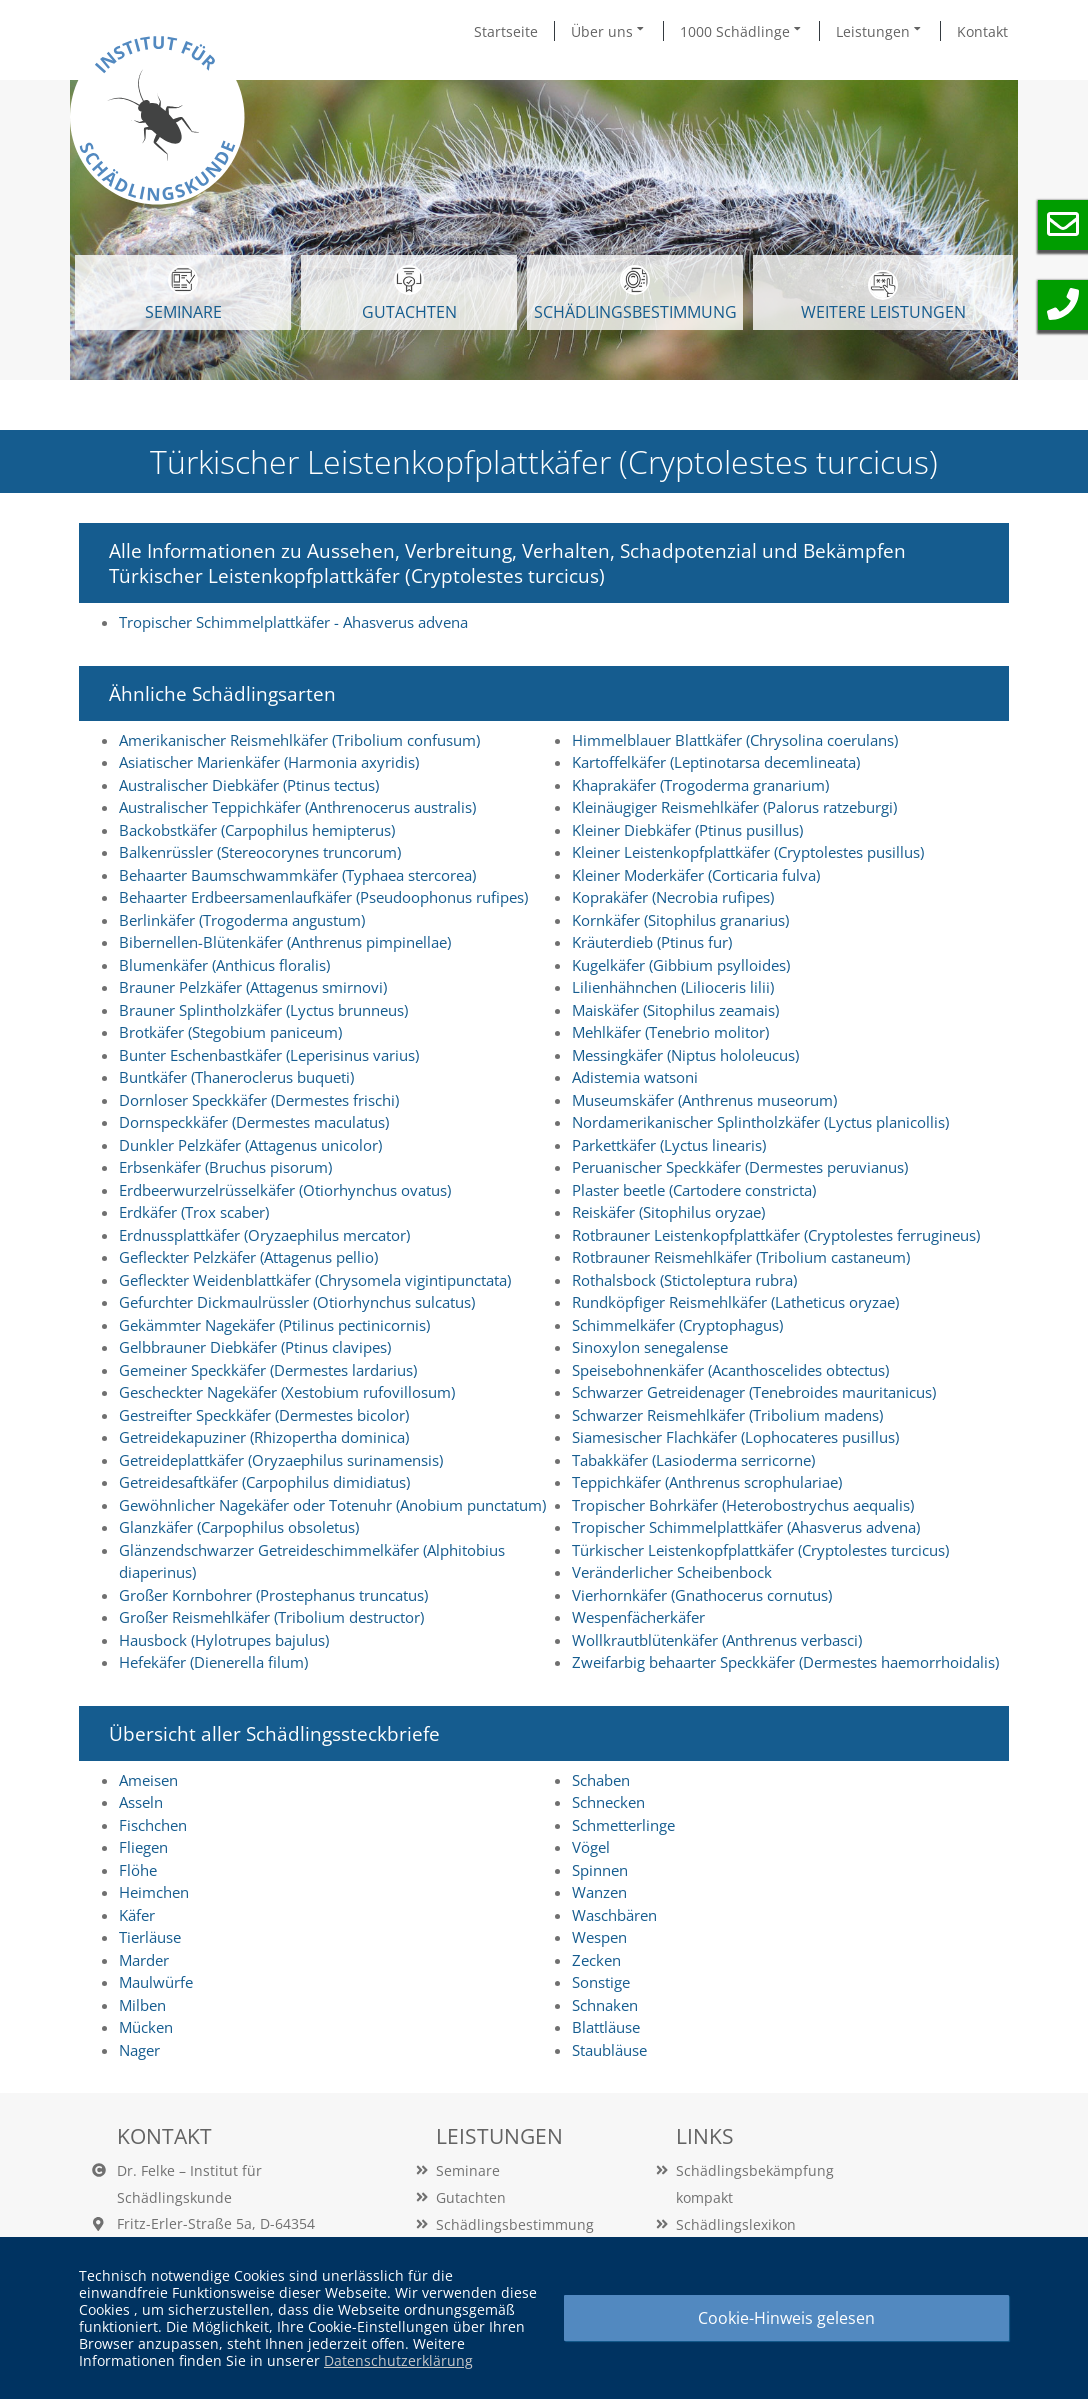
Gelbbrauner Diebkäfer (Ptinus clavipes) (255, 1347)
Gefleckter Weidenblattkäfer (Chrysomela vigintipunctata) (315, 1280)
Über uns (609, 31)
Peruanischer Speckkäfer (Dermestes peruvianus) (740, 1167)
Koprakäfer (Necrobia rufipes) (673, 897)
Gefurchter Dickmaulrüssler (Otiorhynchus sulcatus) (297, 1302)
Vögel (591, 1847)
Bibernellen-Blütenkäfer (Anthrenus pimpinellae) (285, 942)
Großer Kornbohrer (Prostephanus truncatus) (273, 1595)
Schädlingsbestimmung (635, 294)
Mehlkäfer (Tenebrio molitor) (670, 1032)
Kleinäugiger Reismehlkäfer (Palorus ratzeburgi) (734, 807)
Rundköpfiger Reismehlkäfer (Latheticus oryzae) (735, 1302)
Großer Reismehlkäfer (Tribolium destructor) (271, 1617)
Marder (144, 1960)
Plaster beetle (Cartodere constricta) (694, 1190)
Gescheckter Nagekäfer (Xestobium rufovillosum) (287, 1392)
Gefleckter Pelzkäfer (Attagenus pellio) (248, 1257)
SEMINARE (183, 294)
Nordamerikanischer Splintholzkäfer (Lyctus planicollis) (760, 1122)
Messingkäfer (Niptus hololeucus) (685, 1055)
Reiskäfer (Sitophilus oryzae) (668, 1212)
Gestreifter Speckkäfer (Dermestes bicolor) (264, 1415)
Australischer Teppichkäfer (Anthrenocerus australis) (297, 807)
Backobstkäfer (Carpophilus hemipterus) (257, 830)
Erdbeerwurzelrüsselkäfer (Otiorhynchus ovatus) (285, 1190)
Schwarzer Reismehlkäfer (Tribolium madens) (727, 1415)
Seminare (468, 2170)
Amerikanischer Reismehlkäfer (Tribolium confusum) (299, 740)
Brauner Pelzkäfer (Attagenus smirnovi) (253, 987)
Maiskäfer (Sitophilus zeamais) (675, 1010)
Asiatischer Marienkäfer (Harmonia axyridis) (269, 762)
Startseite (506, 31)
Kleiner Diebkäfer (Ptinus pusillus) (687, 830)
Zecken (596, 1960)
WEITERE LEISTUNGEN (883, 296)
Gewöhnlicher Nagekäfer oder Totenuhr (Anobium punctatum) (332, 1505)
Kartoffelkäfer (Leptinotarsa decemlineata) (716, 762)
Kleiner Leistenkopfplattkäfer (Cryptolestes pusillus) (748, 852)
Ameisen (148, 1780)
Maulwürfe (156, 1982)
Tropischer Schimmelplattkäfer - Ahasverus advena (293, 622)
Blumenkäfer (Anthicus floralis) (224, 965)
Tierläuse (150, 1937)
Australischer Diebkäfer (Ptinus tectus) (249, 785)
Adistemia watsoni (635, 1077)
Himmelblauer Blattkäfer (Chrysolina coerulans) (735, 740)
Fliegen (143, 1847)
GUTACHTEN (409, 294)
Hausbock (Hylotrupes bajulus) (224, 1640)
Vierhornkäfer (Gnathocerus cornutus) (702, 1595)
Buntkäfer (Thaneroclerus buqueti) (236, 1077)
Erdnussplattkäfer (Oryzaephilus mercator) (264, 1235)
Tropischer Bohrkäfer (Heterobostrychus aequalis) (743, 1505)
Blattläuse (606, 2027)
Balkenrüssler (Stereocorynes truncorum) (260, 852)
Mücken (146, 2027)
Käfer (137, 1915)
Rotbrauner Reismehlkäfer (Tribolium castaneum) (741, 1257)
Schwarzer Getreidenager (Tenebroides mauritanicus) (754, 1392)
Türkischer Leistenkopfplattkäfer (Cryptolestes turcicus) (760, 1550)
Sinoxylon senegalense (650, 1347)
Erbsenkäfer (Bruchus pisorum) (225, 1167)
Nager (139, 2050)
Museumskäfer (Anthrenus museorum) (704, 1100)
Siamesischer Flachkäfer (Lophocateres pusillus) (735, 1437)
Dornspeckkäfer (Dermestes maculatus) (254, 1122)
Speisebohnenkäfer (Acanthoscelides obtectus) (730, 1370)
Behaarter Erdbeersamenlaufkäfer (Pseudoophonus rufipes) (323, 897)
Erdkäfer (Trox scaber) (194, 1212)
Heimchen (154, 1892)
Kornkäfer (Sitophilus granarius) (680, 920)
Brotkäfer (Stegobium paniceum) (230, 1032)
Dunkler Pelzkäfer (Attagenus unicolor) (250, 1145)
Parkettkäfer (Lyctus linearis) (669, 1145)
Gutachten (471, 2197)
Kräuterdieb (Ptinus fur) (652, 942)
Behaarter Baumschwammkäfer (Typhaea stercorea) (297, 875)
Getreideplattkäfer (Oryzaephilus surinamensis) (281, 1460)
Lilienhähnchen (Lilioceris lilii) (673, 987)
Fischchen (153, 1825)
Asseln (141, 1802)
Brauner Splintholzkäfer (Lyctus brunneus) (263, 1010)
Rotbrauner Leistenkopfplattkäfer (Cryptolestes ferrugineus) (776, 1235)
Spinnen (600, 1870)
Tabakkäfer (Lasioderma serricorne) (693, 1460)
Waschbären (614, 1915)
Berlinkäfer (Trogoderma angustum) (242, 920)
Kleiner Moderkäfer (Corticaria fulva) (696, 875)
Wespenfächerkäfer (638, 1617)
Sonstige (601, 1982)
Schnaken (605, 2005)
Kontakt (982, 31)
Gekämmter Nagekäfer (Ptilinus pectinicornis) (274, 1325)
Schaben (601, 1780)
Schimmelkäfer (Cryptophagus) (677, 1325)
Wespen (599, 1937)
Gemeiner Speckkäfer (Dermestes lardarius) (268, 1370)
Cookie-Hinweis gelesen (786, 2318)
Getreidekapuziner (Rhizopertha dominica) (264, 1437)
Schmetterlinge (623, 1825)
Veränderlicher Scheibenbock (672, 1572)
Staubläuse (609, 2050)
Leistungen (880, 31)
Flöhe (138, 1870)
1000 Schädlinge (742, 31)
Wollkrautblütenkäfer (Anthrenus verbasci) (717, 1640)
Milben (142, 2005)
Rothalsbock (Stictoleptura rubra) (684, 1280)
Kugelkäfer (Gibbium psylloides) (681, 965)
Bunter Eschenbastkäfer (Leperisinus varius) (269, 1055)
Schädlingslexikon (736, 2224)
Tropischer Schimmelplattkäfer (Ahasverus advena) (746, 1527)
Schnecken (608, 1802)
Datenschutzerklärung (398, 2360)
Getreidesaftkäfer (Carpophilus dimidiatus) (264, 1482)
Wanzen (599, 1892)
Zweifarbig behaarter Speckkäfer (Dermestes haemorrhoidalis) (785, 1662)
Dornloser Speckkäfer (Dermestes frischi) (259, 1100)
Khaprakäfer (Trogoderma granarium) (700, 785)
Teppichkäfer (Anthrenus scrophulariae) (707, 1482)
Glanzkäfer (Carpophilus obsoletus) (239, 1527)
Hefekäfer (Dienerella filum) (213, 1662)
